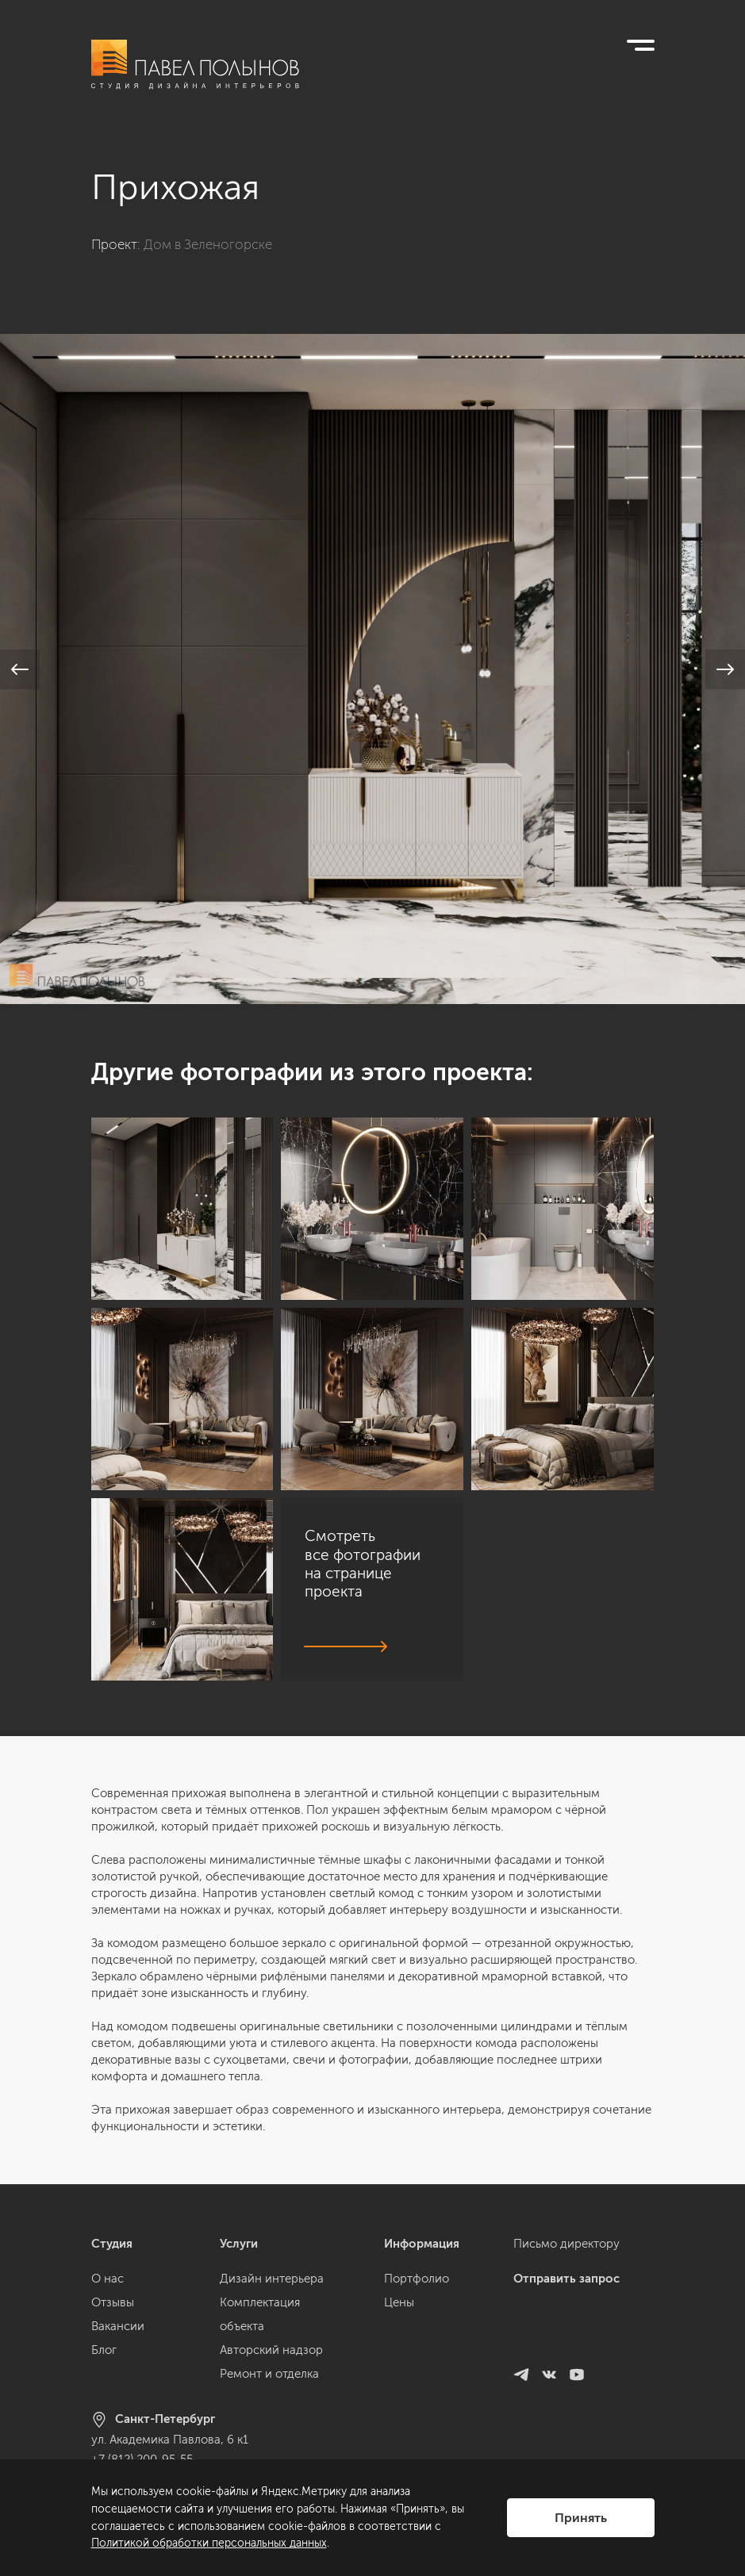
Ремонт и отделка (269, 2374)
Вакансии (117, 2326)
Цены (399, 2302)
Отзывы (112, 2302)
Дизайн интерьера (272, 2278)
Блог (104, 2350)
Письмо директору (566, 2244)
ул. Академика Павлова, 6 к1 (169, 2439)
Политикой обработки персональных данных (209, 2543)
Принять (581, 2517)
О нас (107, 2278)
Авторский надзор (271, 2350)
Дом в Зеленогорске (208, 244)
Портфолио (416, 2278)
